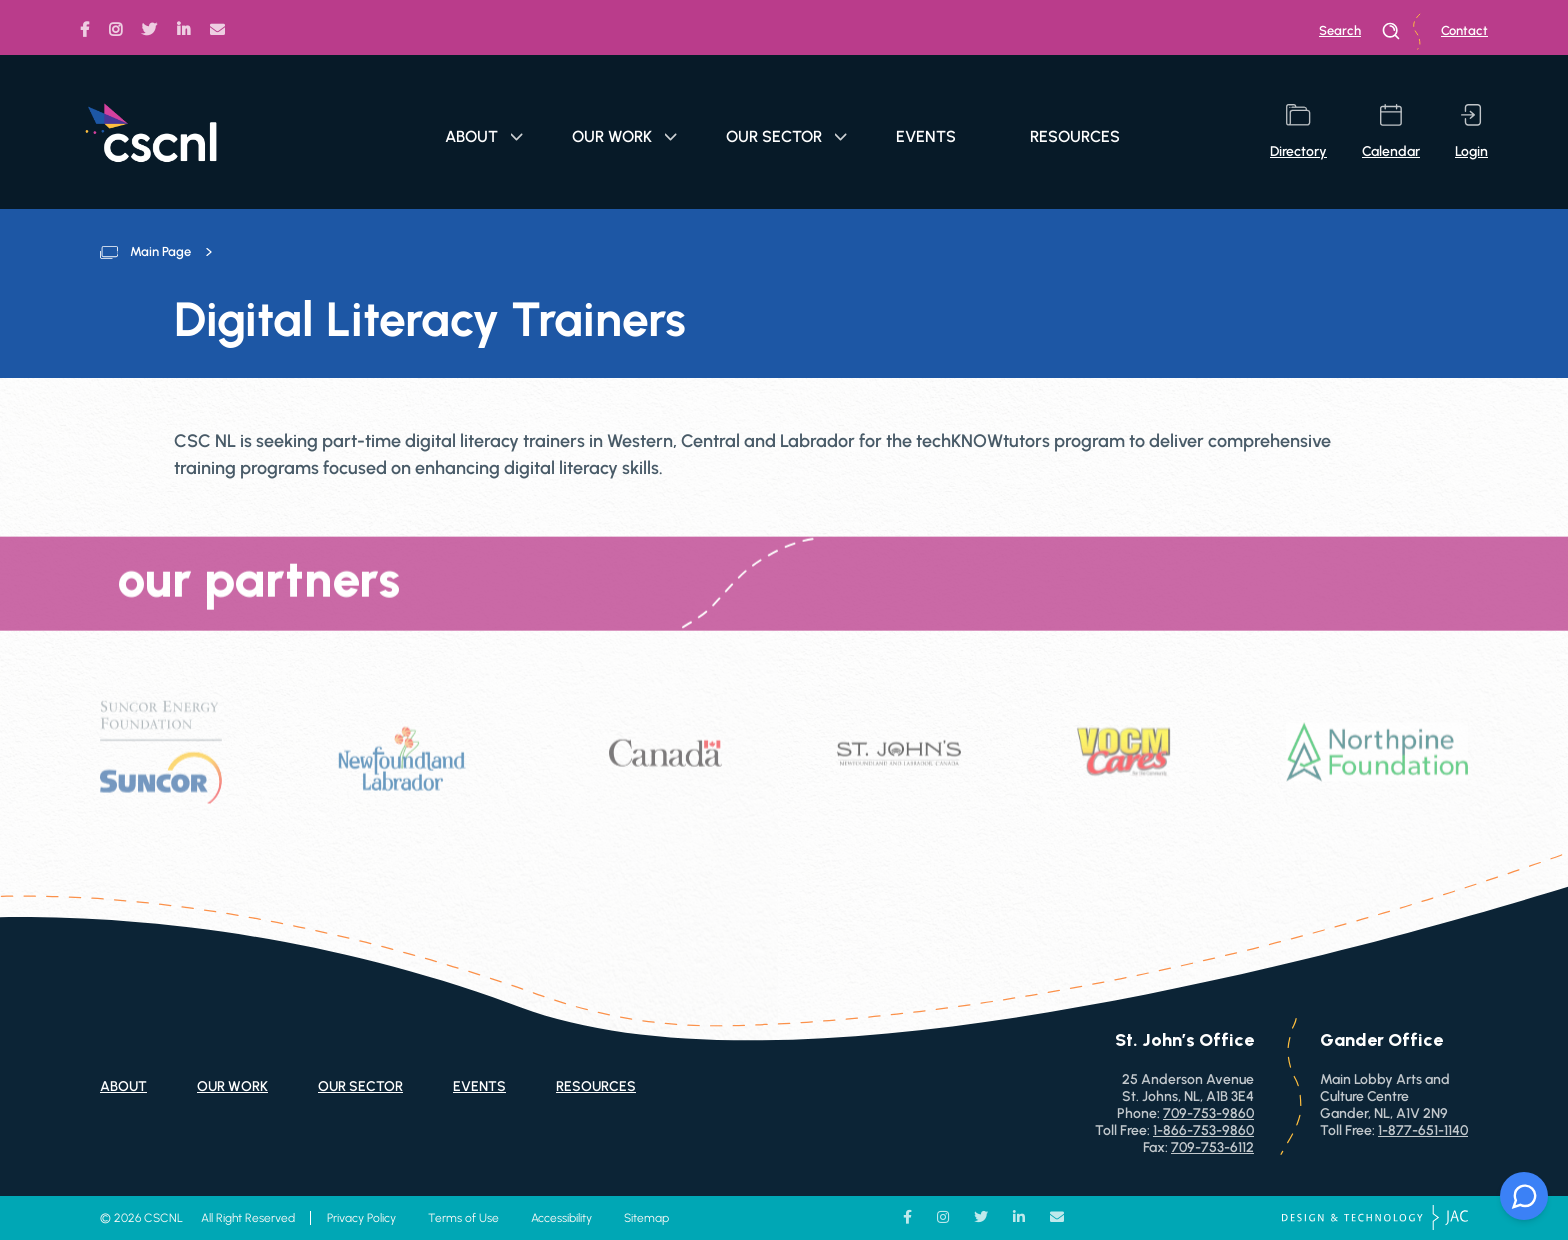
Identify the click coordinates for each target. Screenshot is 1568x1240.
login (1471, 132)
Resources (1075, 136)
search (1360, 31)
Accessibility (561, 1218)
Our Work (624, 136)
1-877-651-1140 (1423, 1130)
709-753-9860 (1208, 1113)
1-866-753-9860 (1203, 1130)
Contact (1464, 30)
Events (926, 136)
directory (1298, 132)
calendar (1391, 132)
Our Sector (786, 136)
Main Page (160, 251)
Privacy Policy (361, 1218)
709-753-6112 (1212, 1147)
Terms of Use (463, 1218)
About (484, 136)
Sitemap (646, 1218)
